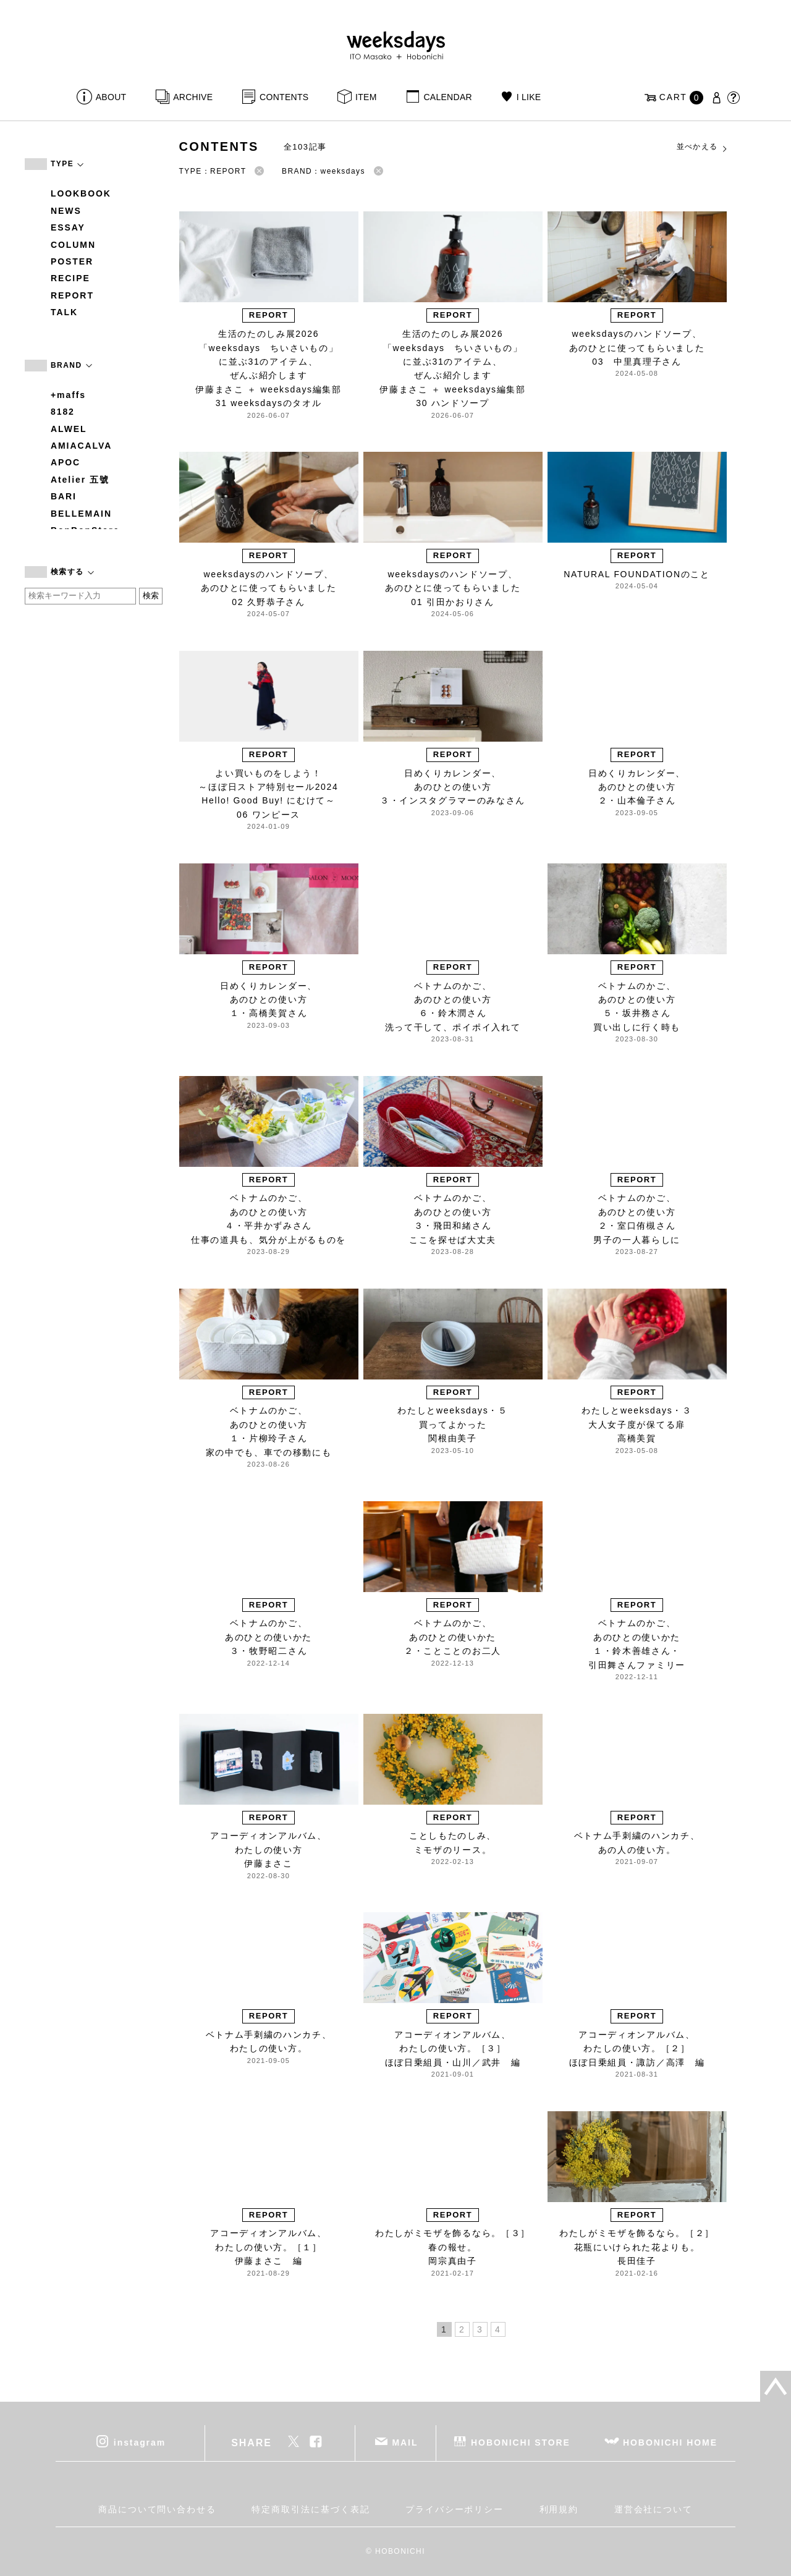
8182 (63, 412)
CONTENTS (284, 97)
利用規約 (559, 2509)
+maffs (68, 395)
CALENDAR (447, 97)
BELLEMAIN (81, 514)
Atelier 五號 (80, 480)
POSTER (72, 261)
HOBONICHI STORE (520, 2442)
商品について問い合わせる (157, 2509)
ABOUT (111, 97)
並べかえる (703, 147)
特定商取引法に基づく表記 (311, 2509)
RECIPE (70, 278)
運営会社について (653, 2509)
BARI (64, 496)
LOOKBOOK (81, 193)
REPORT (72, 295)
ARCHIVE (193, 97)
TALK (64, 312)
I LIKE (529, 97)
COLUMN (73, 245)
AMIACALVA (81, 446)
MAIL (405, 2442)
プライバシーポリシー (454, 2509)
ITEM (366, 97)
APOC (65, 462)
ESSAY (68, 227)
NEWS (66, 211)
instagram (140, 2442)
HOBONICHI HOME (670, 2442)
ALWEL (69, 429)
